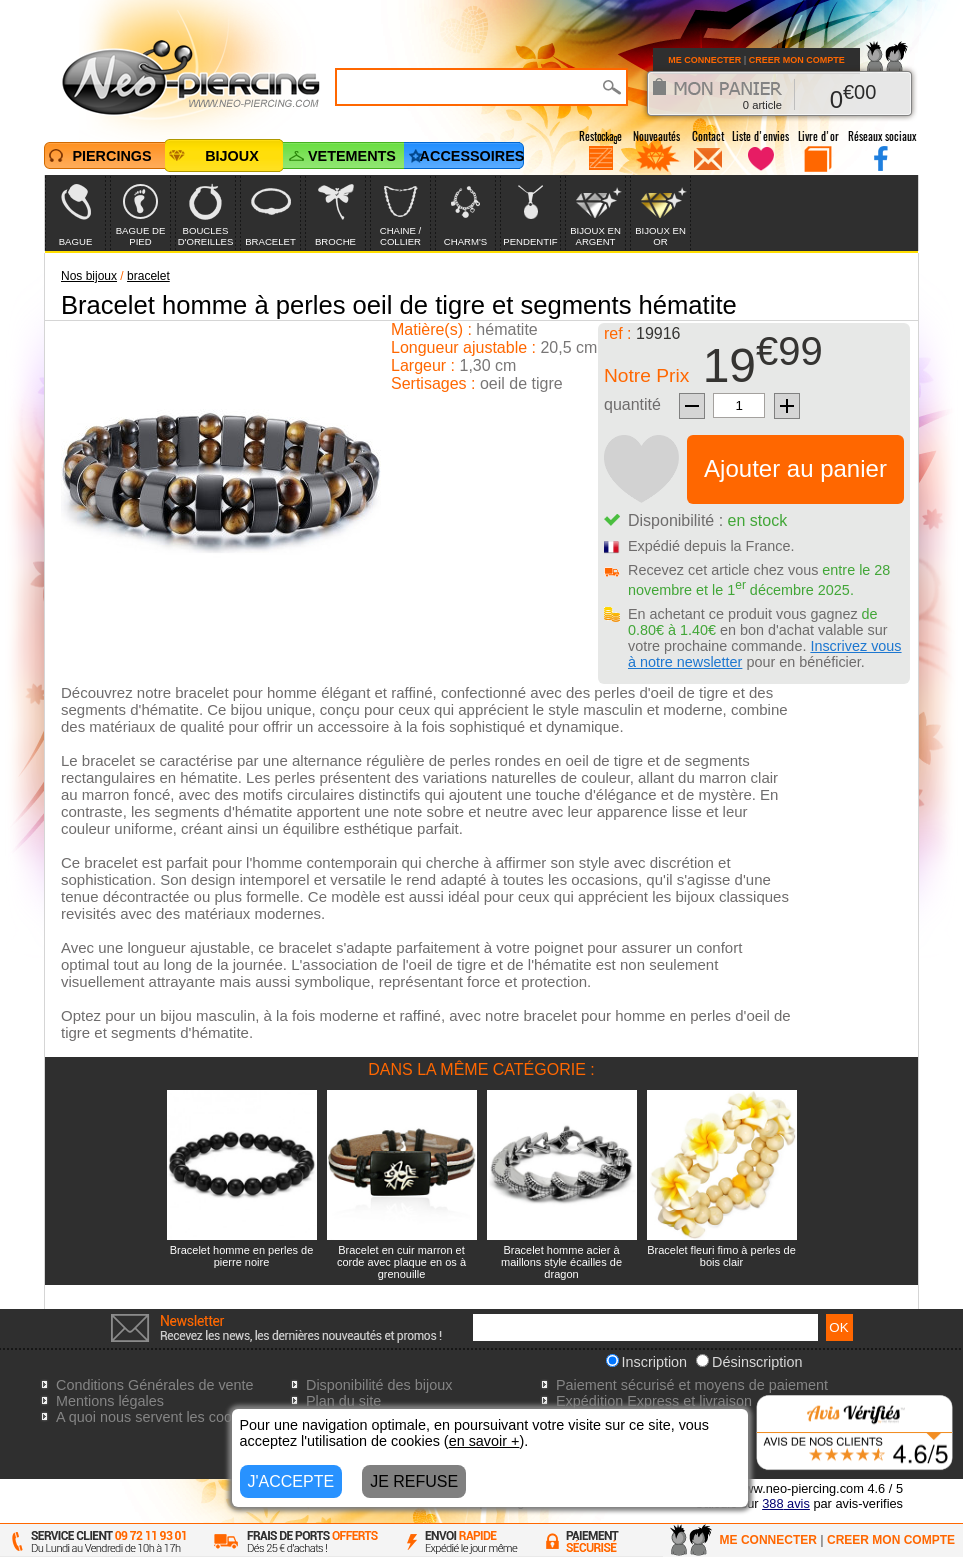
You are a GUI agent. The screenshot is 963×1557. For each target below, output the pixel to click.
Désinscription (749, 1362)
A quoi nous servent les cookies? (161, 1417)
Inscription (647, 1362)
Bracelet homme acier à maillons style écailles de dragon (561, 1262)
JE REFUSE (414, 1481)
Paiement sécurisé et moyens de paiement (692, 1385)
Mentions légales (110, 1401)
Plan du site (343, 1401)
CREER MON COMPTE (797, 60)
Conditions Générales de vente (155, 1385)
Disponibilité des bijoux (379, 1385)
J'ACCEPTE (291, 1481)
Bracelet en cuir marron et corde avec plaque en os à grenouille (401, 1262)
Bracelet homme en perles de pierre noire (242, 1256)
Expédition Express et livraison (654, 1401)
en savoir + (484, 1441)
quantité (632, 404)
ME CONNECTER (704, 60)
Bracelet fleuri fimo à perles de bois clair (721, 1256)
